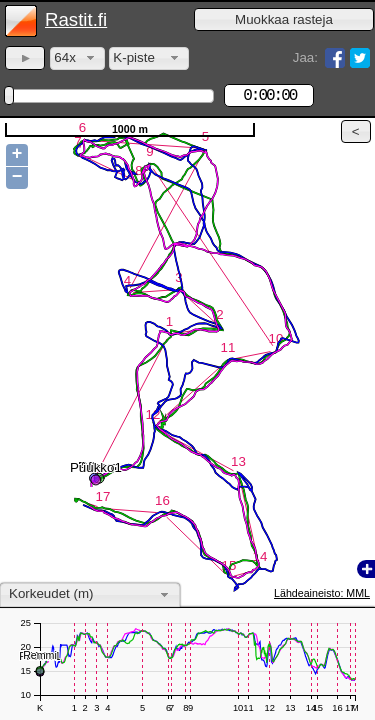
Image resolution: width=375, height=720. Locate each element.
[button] (284, 19)
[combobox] (77, 58)
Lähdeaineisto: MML (322, 593)
